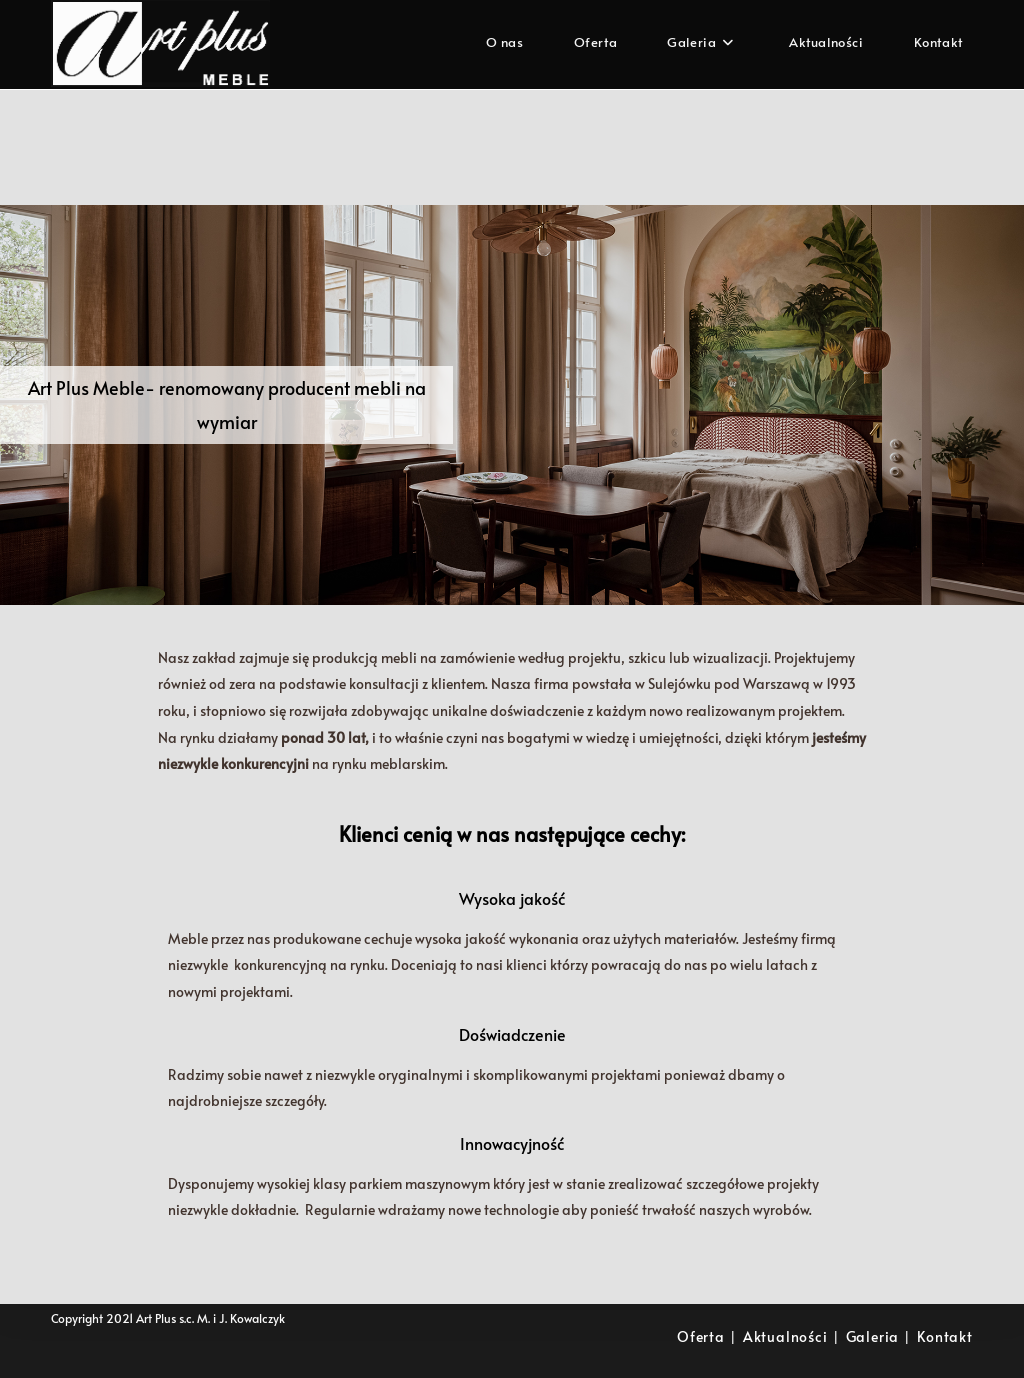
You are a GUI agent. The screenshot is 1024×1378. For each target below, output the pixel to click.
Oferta (701, 1336)
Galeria (873, 1336)
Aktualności (785, 1336)
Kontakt (945, 1336)
